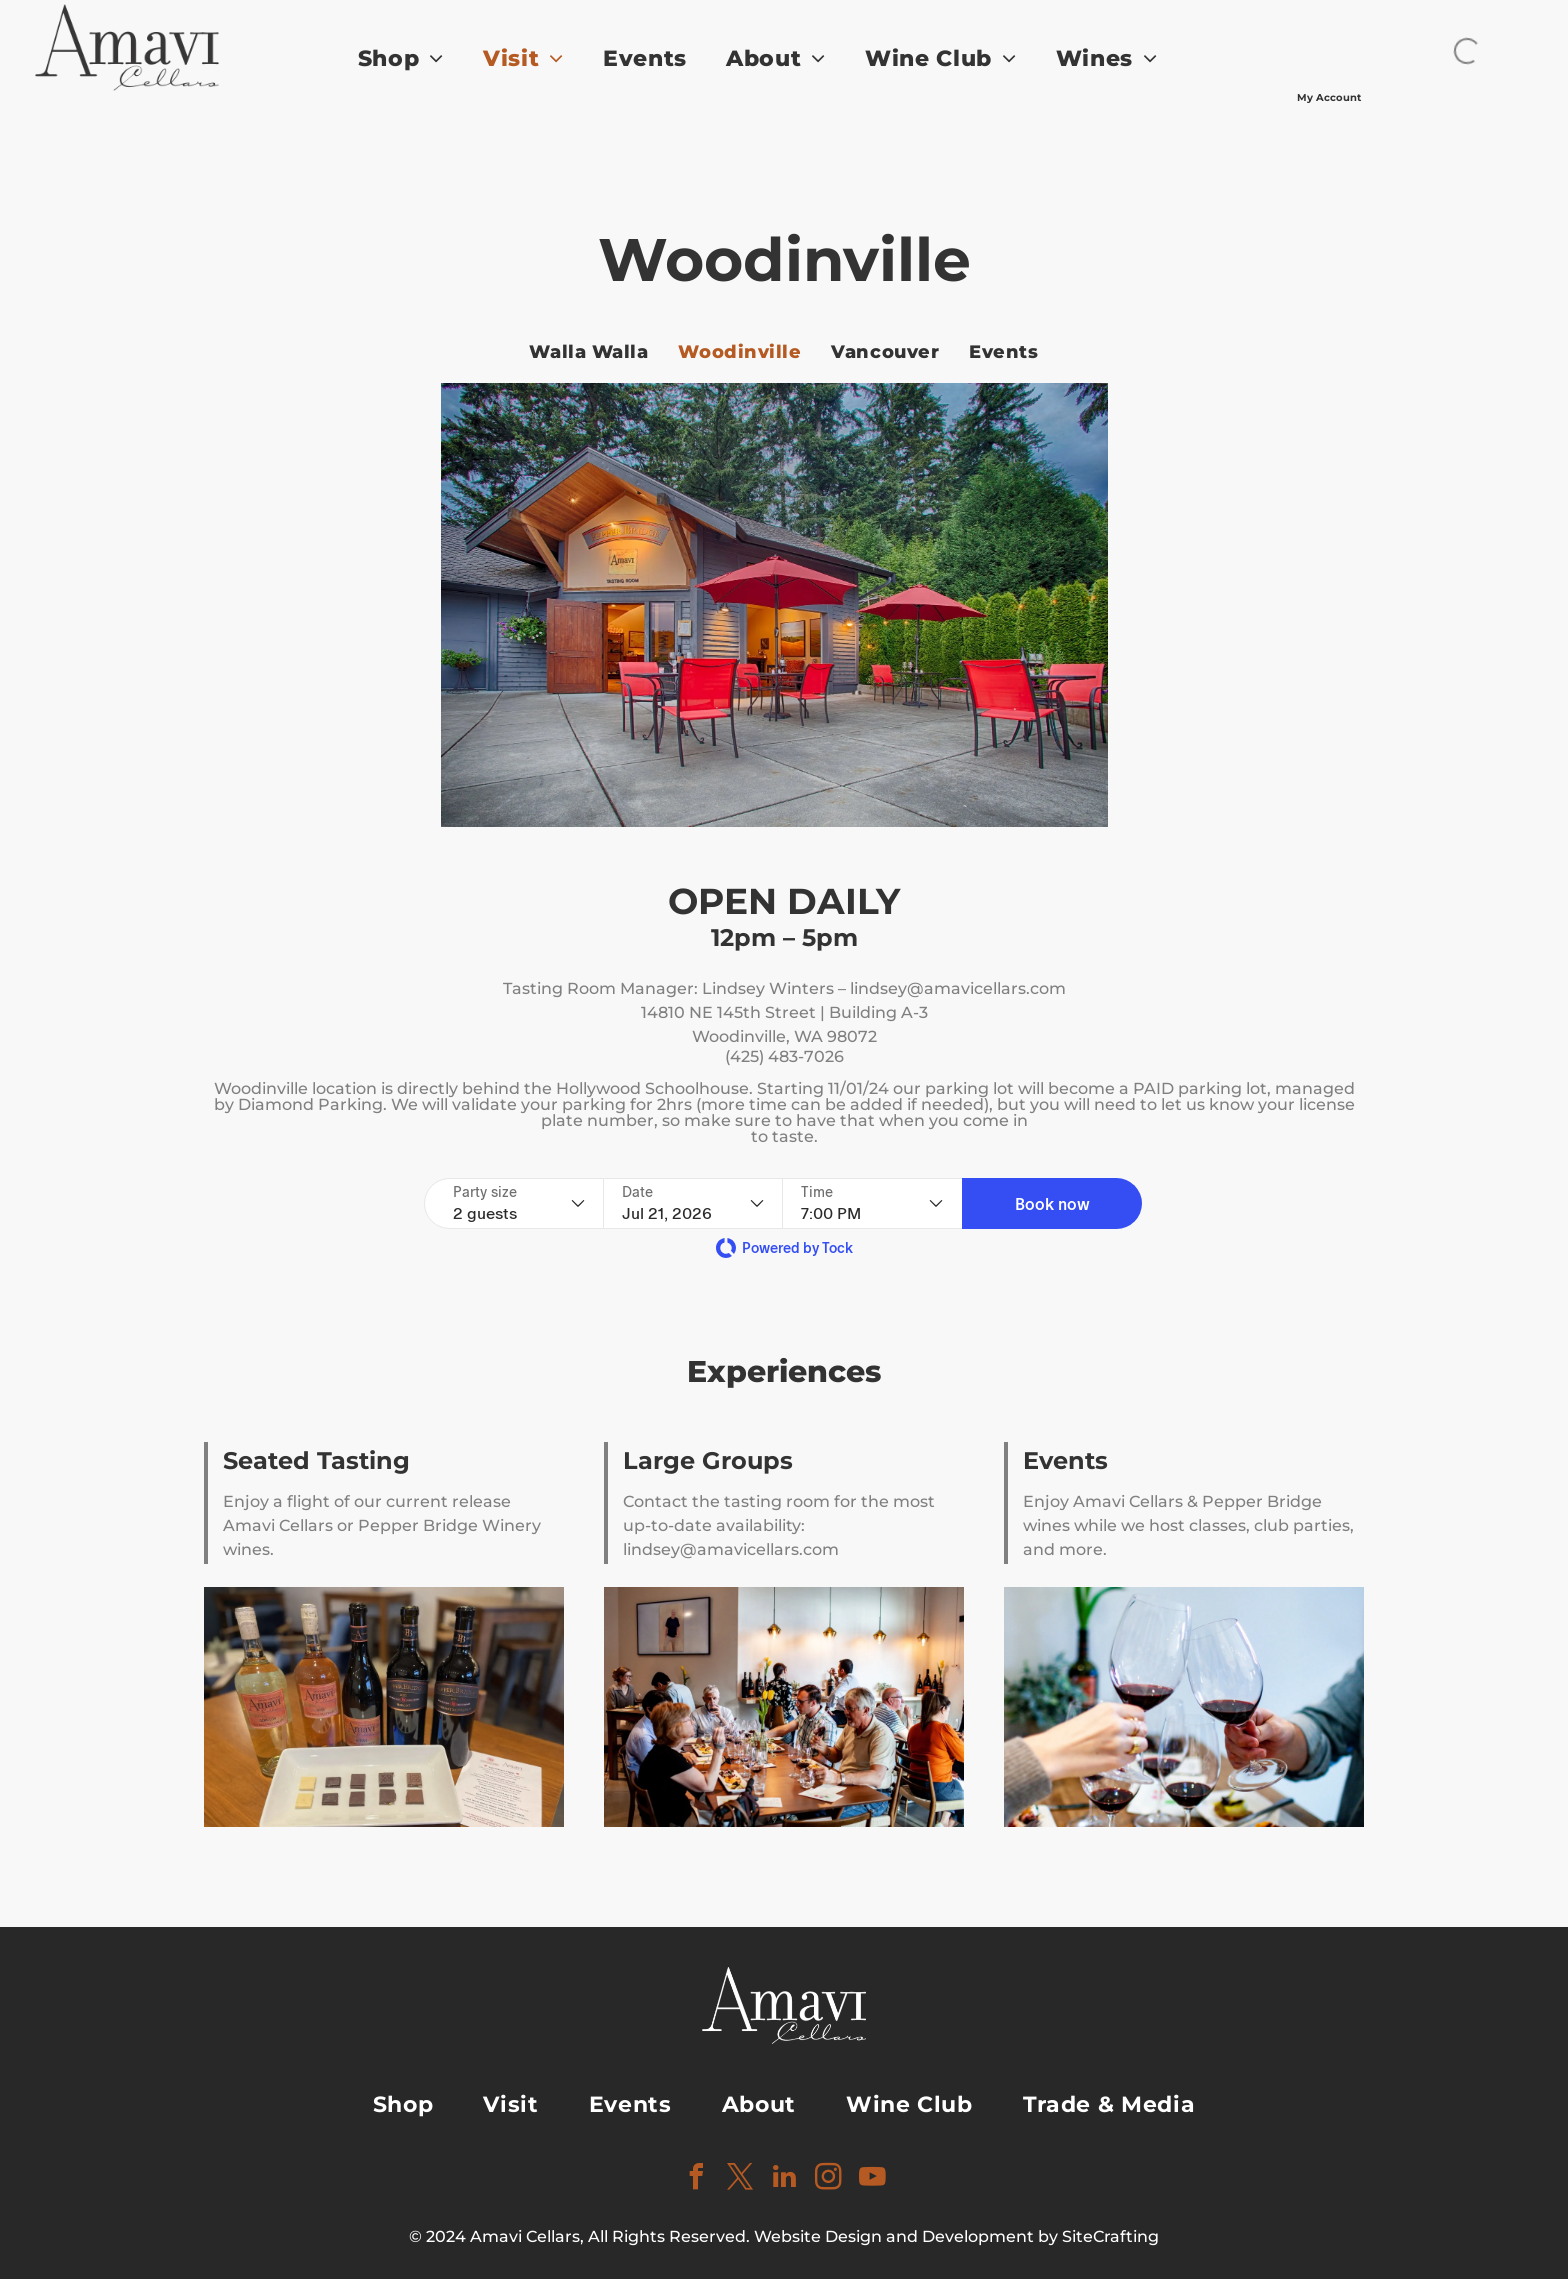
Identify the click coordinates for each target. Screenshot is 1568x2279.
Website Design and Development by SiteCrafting (956, 2236)
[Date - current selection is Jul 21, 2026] (693, 1203)
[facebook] (696, 2179)
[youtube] (872, 2179)
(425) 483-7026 (784, 1056)
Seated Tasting (316, 1460)
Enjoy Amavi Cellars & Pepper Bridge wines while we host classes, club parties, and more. (1188, 1525)
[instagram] (828, 2179)
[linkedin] (784, 2179)
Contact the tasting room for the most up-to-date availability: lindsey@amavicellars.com (779, 1525)
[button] (1052, 1203)
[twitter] (740, 2179)
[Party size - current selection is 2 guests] (519, 1203)
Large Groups (708, 1460)
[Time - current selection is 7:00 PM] (872, 1203)
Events (1065, 1460)
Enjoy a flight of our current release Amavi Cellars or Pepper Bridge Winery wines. (382, 1525)
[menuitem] (418, 58)
